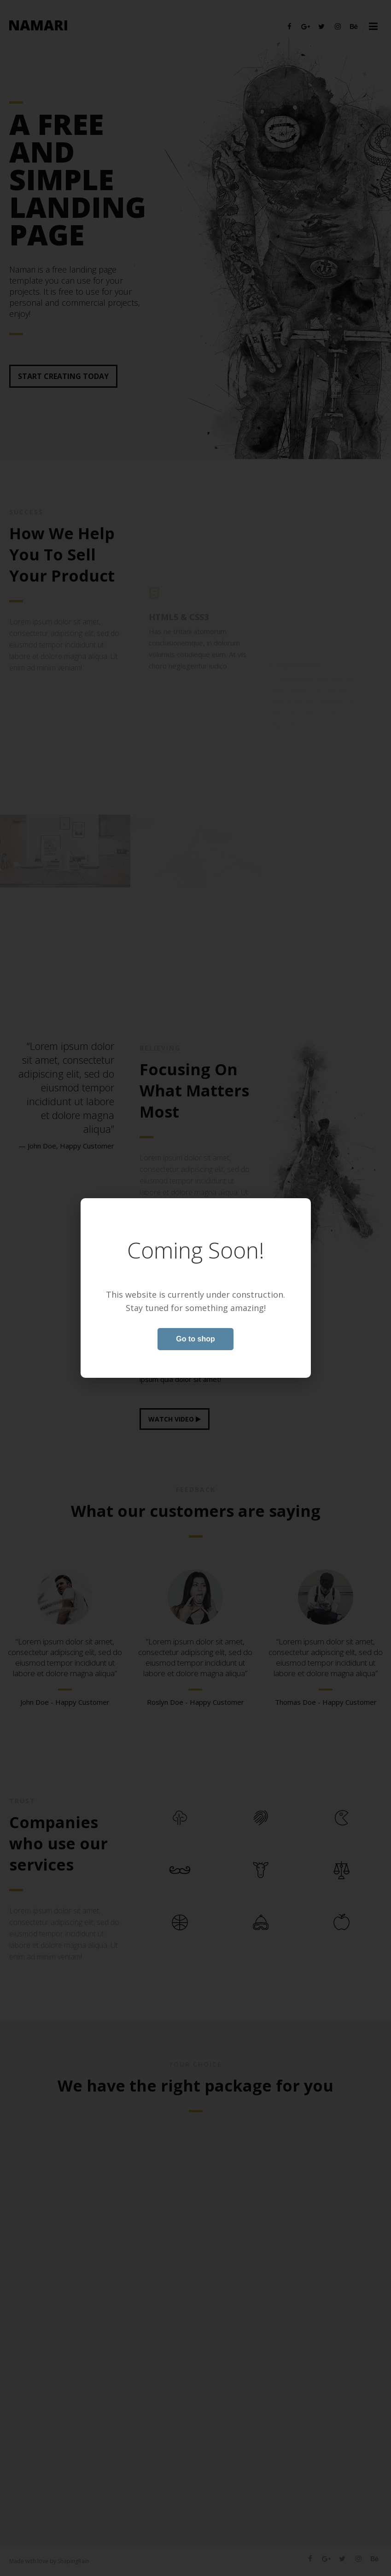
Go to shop (195, 1339)
